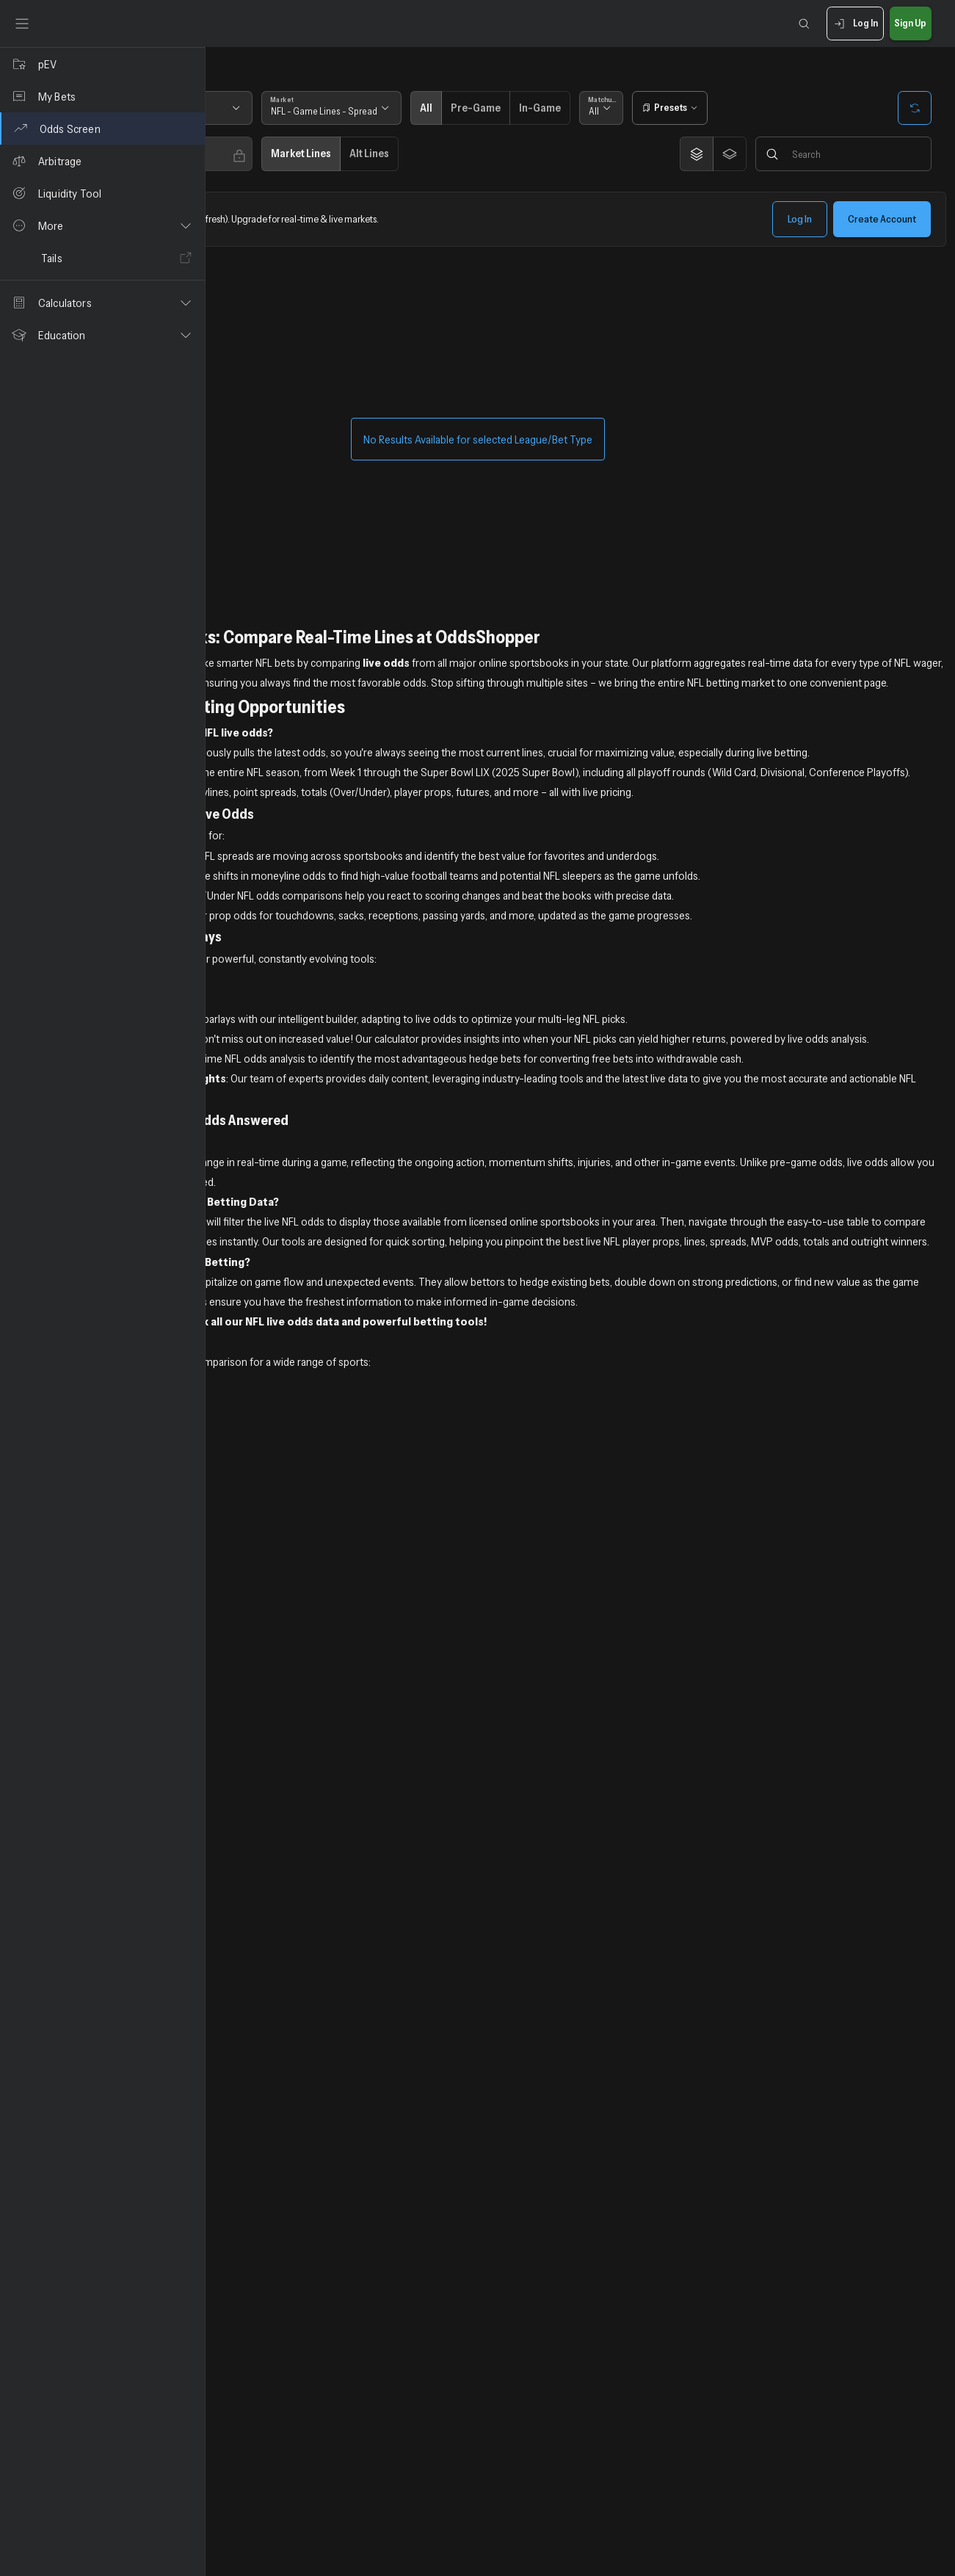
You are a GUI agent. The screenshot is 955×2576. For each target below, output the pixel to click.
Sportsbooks (259, 155)
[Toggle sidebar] (22, 23)
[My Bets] (102, 96)
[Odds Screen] (102, 128)
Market (487, 103)
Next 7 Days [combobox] (380, 116)
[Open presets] (842, 108)
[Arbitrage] (102, 161)
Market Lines (506, 164)
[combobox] (284, 113)
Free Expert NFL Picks (270, 1068)
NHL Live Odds (252, 1611)
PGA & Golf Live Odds (270, 1631)
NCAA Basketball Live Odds (283, 1570)
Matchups (775, 103)
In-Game (716, 113)
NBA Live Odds (252, 1551)
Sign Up (911, 24)
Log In (854, 23)
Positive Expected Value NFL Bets (298, 1048)
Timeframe (375, 103)
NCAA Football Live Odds (278, 1591)
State (246, 103)
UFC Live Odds (252, 1650)
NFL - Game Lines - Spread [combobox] (529, 116)
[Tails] (102, 258)
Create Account (882, 229)
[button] (102, 225)
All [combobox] (766, 116)
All (616, 113)
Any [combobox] (246, 167)
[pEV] (102, 64)
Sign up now (330, 1471)
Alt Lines (574, 164)
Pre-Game (661, 113)
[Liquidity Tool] (102, 193)
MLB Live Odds (253, 1531)
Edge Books (376, 155)
